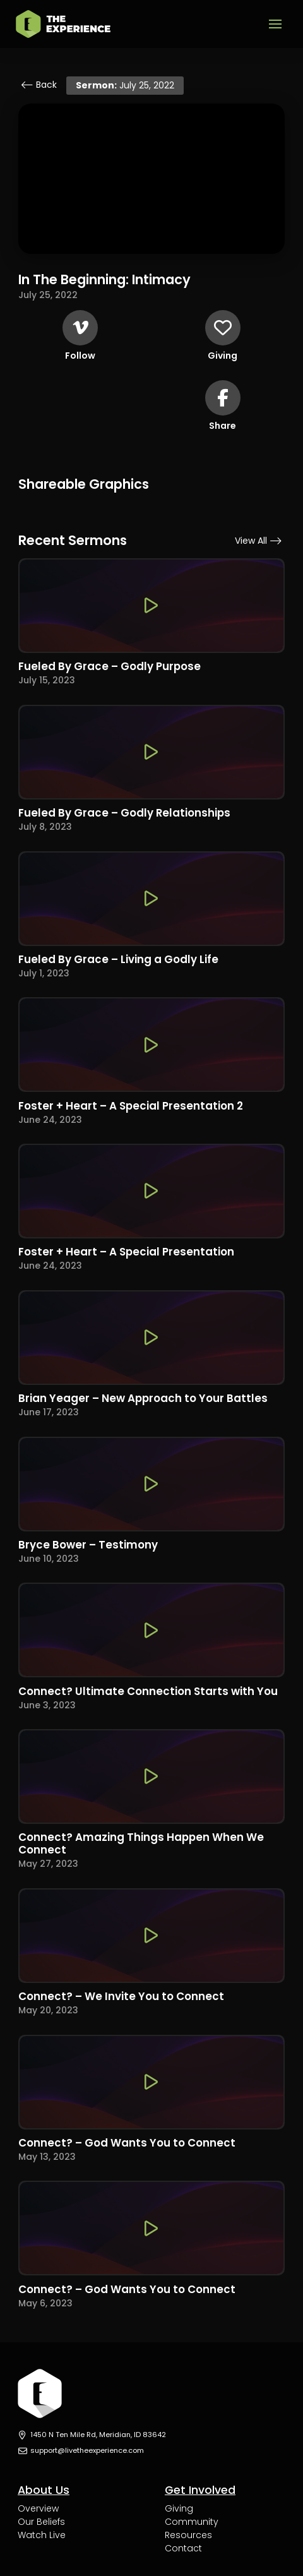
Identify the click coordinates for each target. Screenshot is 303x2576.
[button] (275, 24)
